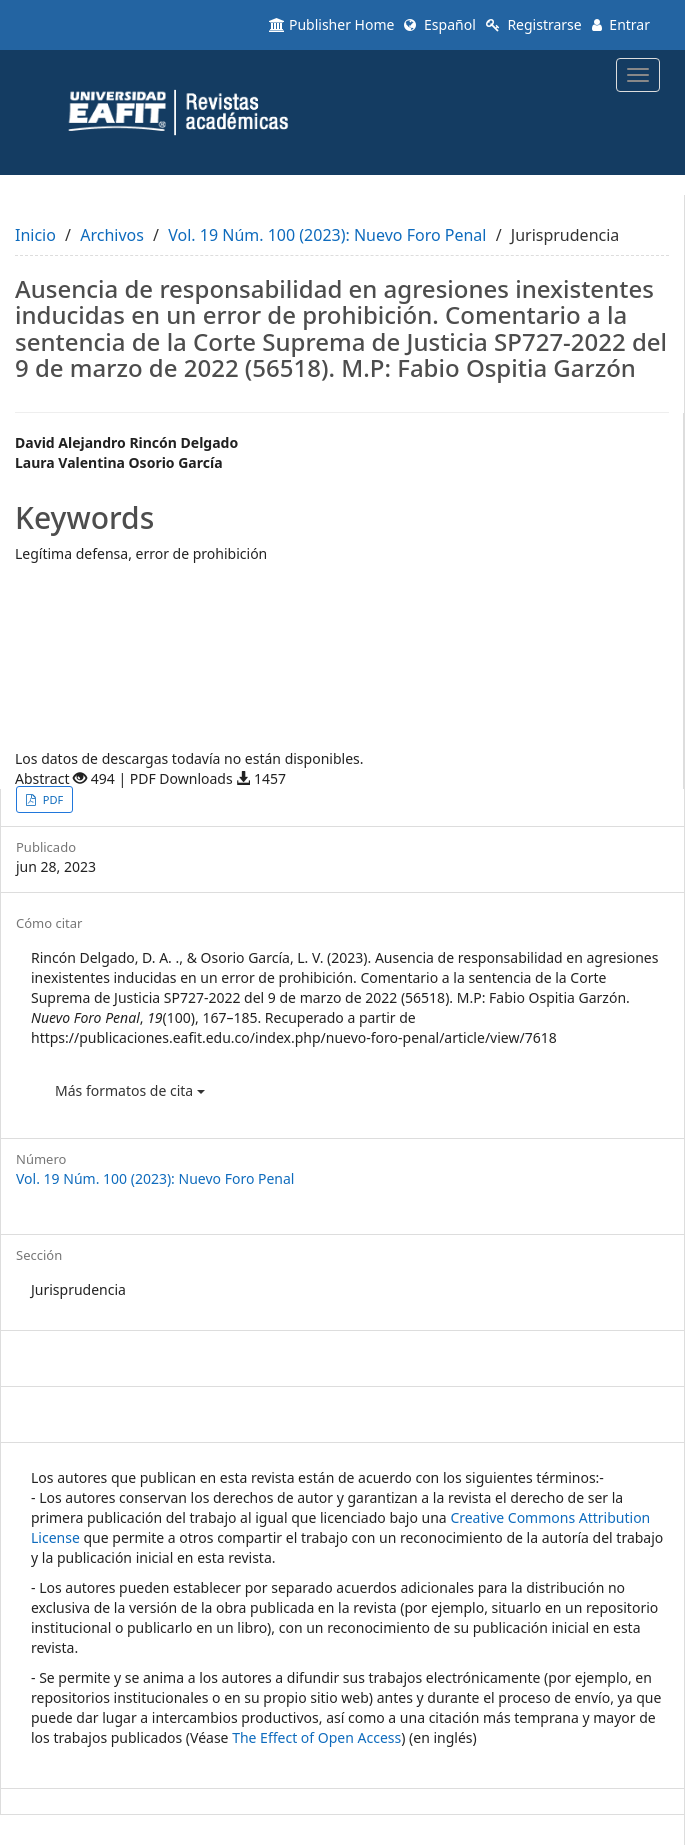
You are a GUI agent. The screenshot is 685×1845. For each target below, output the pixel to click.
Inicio (35, 235)
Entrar (621, 24)
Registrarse (534, 24)
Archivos (112, 235)
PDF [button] (51, 799)
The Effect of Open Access (316, 1737)
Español (439, 24)
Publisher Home (331, 24)
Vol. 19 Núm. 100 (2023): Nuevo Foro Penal (327, 235)
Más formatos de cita (130, 1090)
